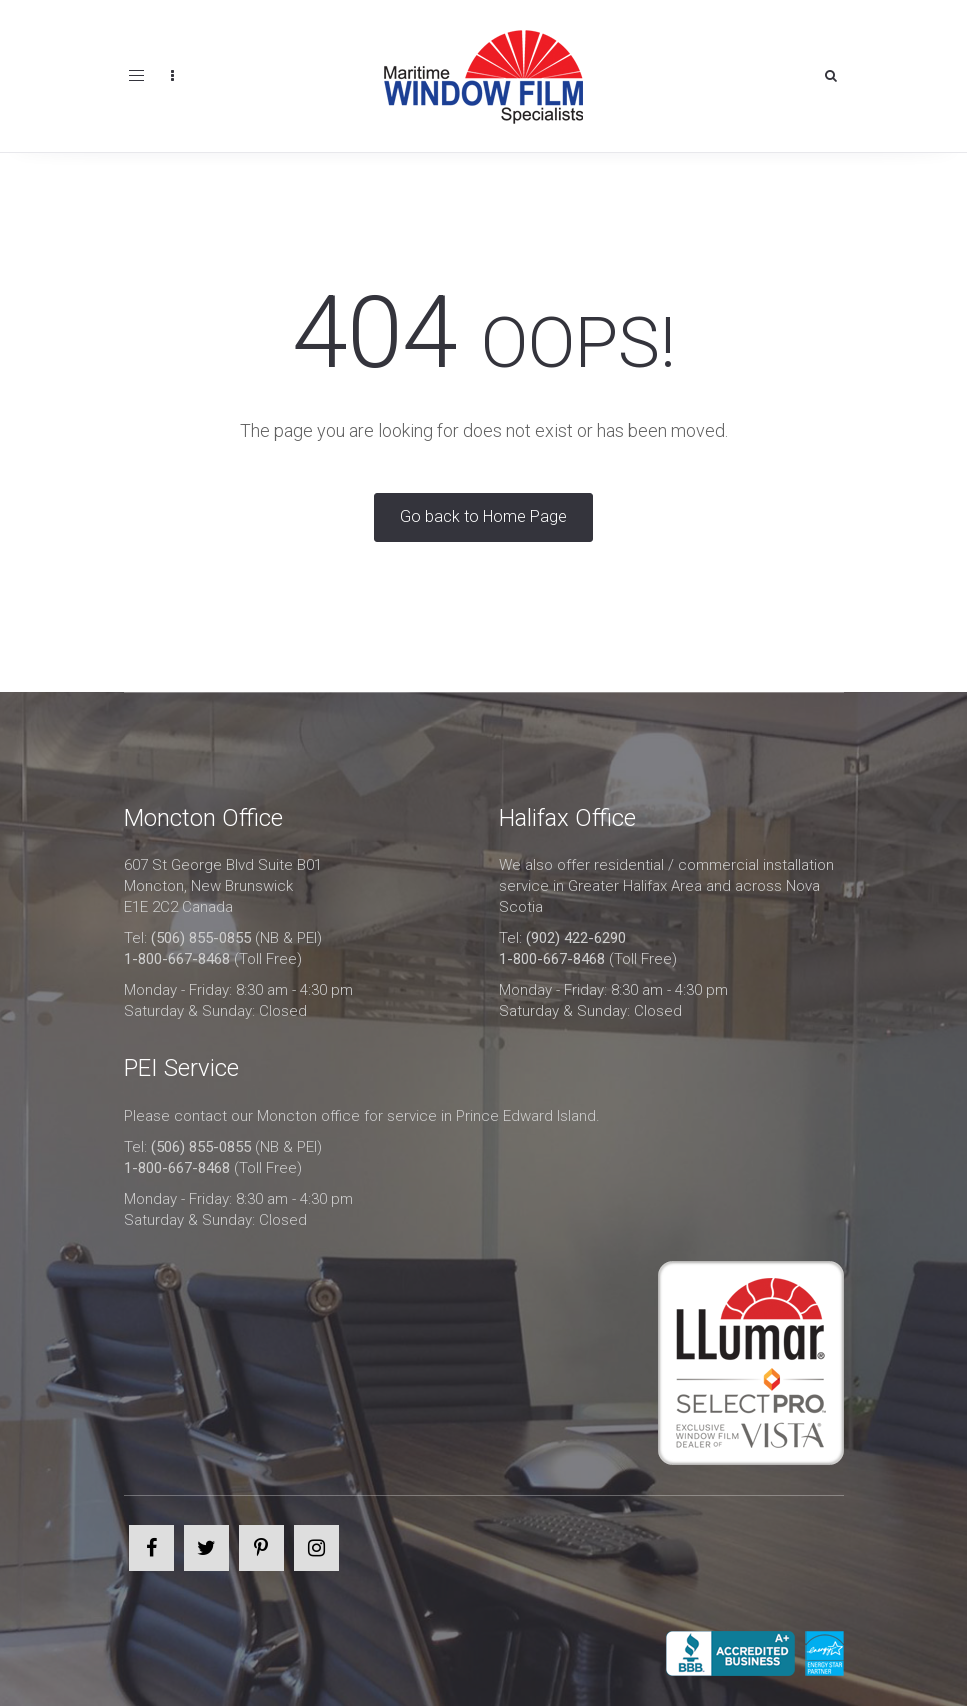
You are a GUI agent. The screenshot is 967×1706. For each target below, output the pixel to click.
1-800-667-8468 (177, 959)
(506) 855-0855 (201, 938)
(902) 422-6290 (576, 938)
